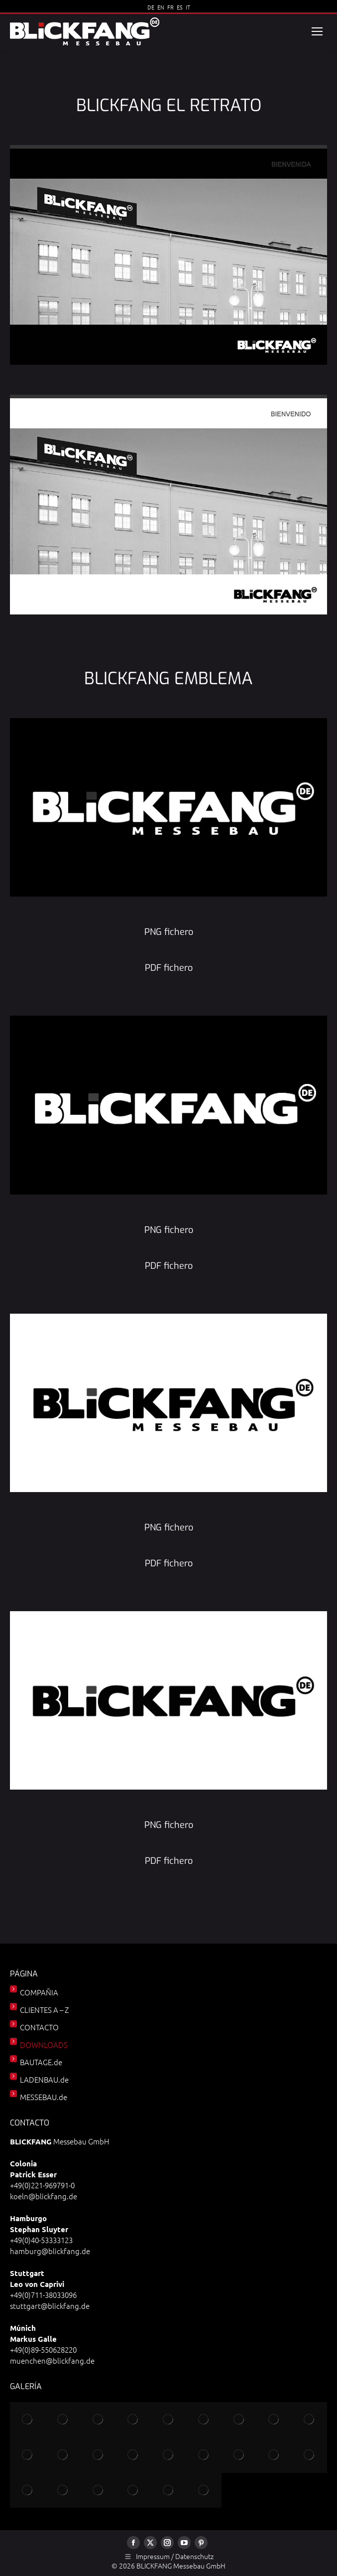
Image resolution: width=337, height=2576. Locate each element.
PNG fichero (168, 932)
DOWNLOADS (44, 2044)
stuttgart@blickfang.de (50, 2305)
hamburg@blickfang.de (50, 2251)
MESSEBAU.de (43, 2097)
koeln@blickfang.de (43, 2196)
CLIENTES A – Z (44, 2009)
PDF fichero (169, 968)
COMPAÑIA (39, 1992)
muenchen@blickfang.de (52, 2360)
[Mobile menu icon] (317, 31)
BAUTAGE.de (41, 2062)
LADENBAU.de (44, 2079)
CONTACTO (39, 2027)
